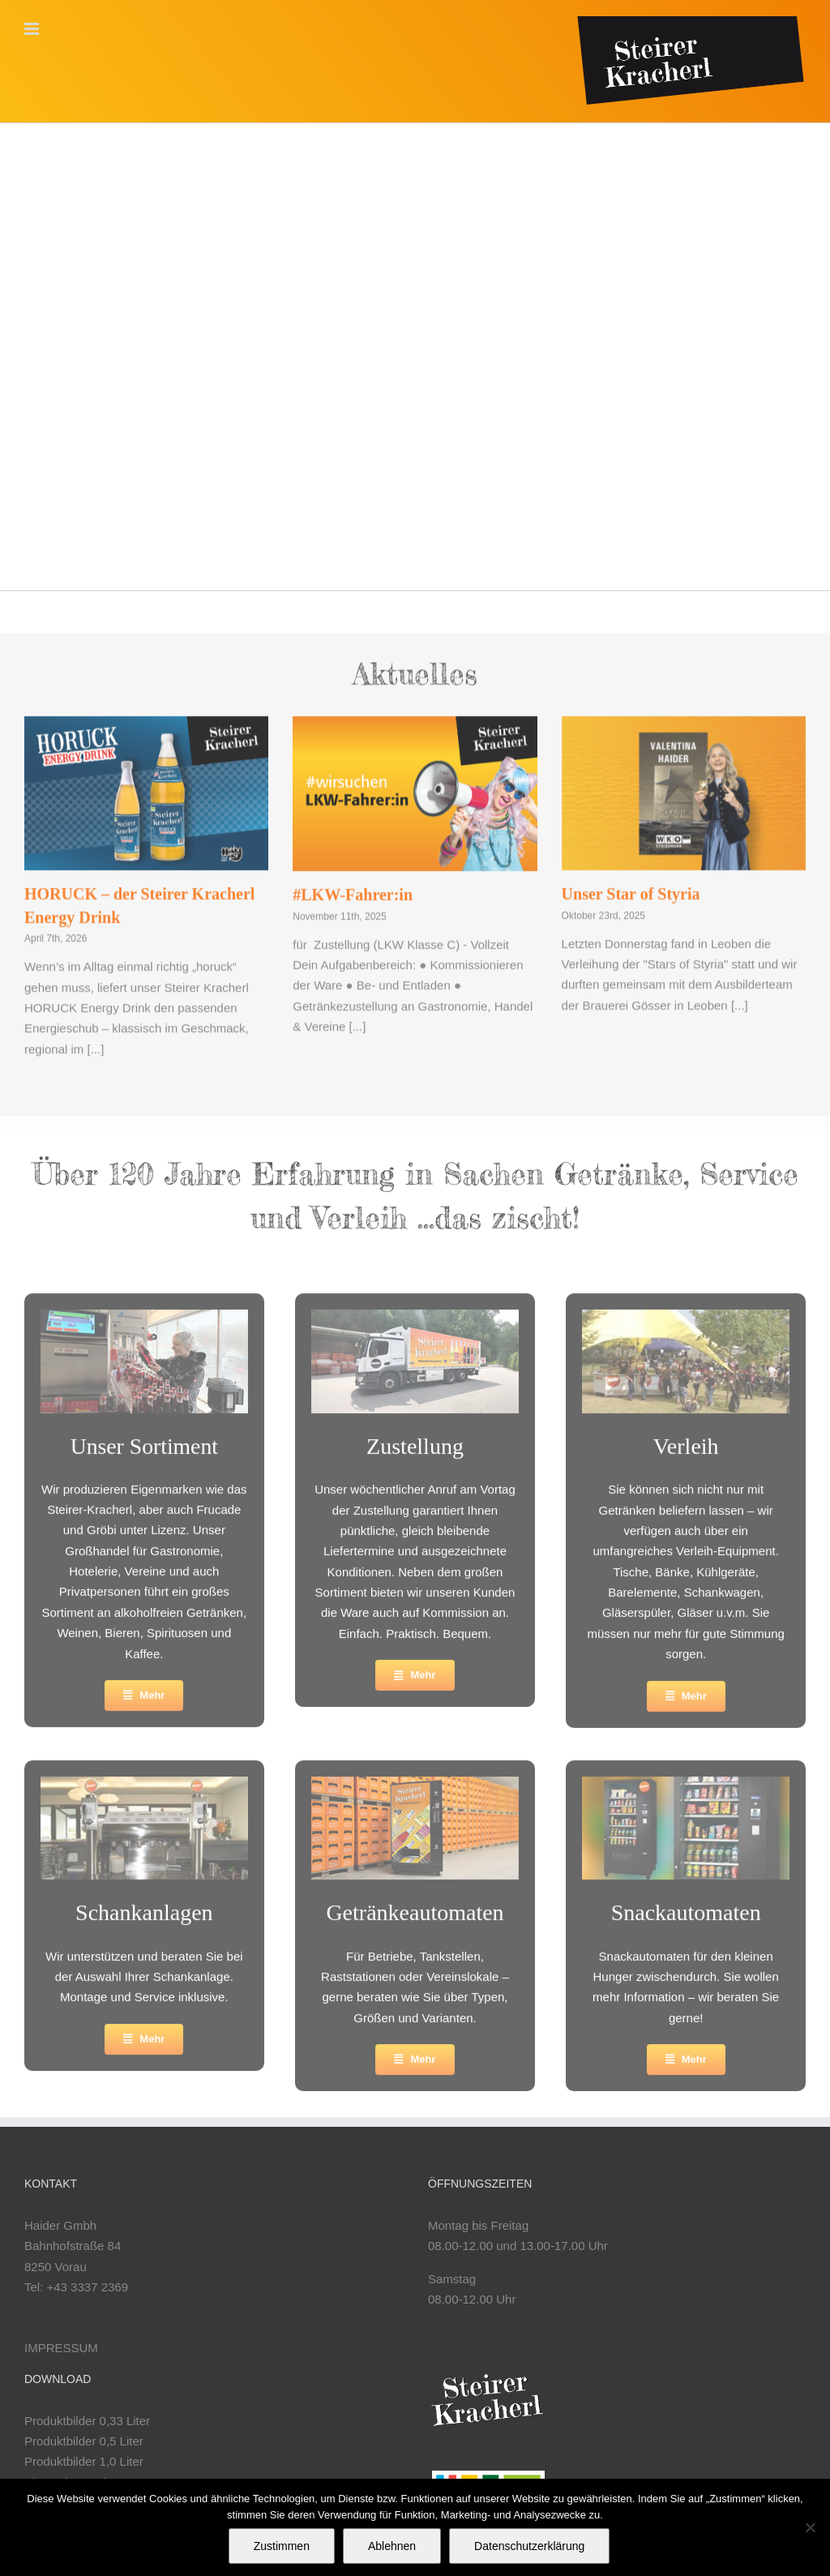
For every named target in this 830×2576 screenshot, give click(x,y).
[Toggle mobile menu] (32, 28)
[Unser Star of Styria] (684, 785)
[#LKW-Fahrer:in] (415, 785)
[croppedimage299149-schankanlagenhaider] (144, 1789)
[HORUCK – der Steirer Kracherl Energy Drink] (146, 785)
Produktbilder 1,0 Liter (83, 2461)
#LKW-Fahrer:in (353, 886)
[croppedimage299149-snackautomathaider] (685, 1789)
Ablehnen (392, 2546)
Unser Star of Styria (631, 885)
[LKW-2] (415, 1323)
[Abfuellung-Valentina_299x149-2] (144, 1323)
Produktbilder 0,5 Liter (83, 2441)
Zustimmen (282, 2546)
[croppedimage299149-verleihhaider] (685, 1323)
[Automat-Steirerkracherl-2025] (415, 1789)
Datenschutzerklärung (529, 2546)
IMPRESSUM (61, 2348)
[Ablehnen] (810, 2527)
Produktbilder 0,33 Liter (87, 2421)
